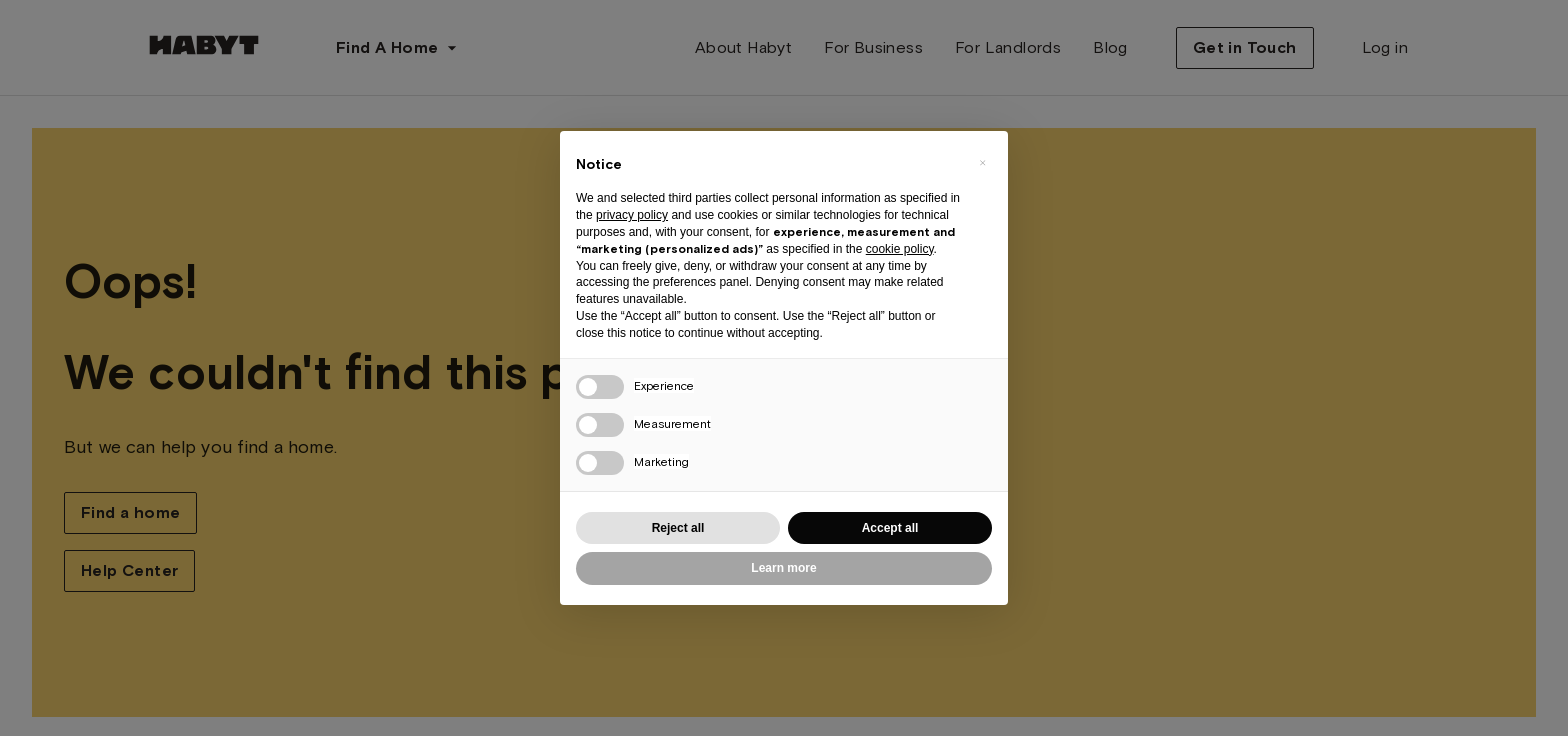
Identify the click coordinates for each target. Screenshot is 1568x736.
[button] (982, 163)
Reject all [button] (678, 528)
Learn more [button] (783, 568)
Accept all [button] (890, 528)
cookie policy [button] (900, 249)
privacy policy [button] (632, 215)
